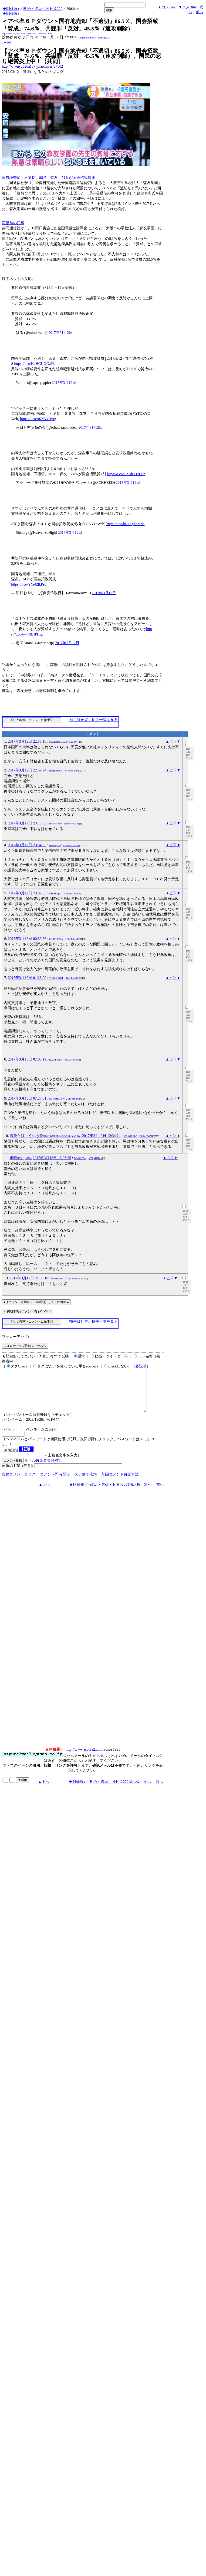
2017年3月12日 (60, 333)
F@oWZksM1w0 (71, 845)
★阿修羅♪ (11, 9)
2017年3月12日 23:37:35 (27, 893)
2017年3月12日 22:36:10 (27, 741)
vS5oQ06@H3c (75, 1278)
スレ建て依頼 (85, 1483)
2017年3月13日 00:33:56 (27, 939)
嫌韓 (21, 1158)
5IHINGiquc (55, 893)
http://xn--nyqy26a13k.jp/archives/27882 (32, 66)
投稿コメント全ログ (18, 1483)
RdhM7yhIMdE (71, 823)
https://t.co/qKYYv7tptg (38, 419)
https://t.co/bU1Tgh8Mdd (125, 524)
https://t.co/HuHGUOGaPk (34, 364)
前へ (199, 12)
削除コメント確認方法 (120, 1483)
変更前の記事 (13, 223)
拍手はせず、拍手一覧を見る (93, 720)
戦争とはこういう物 (45, 1136)
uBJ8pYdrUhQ (75, 1098)
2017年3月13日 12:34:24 (101, 1136)
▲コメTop (166, 7)
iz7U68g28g (55, 845)
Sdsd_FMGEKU (73, 978)
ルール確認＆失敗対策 (43, 1469)
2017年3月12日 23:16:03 (27, 823)
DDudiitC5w (80, 1158)
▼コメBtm (187, 7)
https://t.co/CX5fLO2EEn (126, 474)
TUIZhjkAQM (56, 978)
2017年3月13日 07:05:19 (27, 1059)
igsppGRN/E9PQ (87, 37)
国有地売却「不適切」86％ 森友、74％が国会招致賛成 (48, 178)
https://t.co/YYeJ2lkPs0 (28, 584)
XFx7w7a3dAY (70, 742)
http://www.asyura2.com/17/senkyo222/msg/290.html (27, 33)
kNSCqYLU (104, 37)
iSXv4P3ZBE (55, 1059)
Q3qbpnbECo (55, 770)
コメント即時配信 (55, 1483)
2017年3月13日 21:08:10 (29, 1278)
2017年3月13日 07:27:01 (27, 1098)
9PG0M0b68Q (130, 1136)
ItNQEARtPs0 (71, 1059)
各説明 (140, 1366)
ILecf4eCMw (55, 823)
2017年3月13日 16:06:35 (52, 1158)
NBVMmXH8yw (57, 1098)
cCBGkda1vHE (72, 939)
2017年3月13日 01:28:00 (27, 978)
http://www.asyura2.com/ (84, 1758)
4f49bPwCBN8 (71, 893)
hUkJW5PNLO (58, 1278)
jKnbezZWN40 (147, 1136)
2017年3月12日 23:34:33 (27, 845)
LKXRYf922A (56, 939)
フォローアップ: (15, 1337)
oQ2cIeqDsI (55, 742)
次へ (148, 1493)
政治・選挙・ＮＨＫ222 (42, 9)
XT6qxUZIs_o (95, 1158)
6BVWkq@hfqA (72, 770)
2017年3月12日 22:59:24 (27, 770)
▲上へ (44, 1493)
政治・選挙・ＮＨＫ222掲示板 (115, 1493)
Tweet (6, 42)
